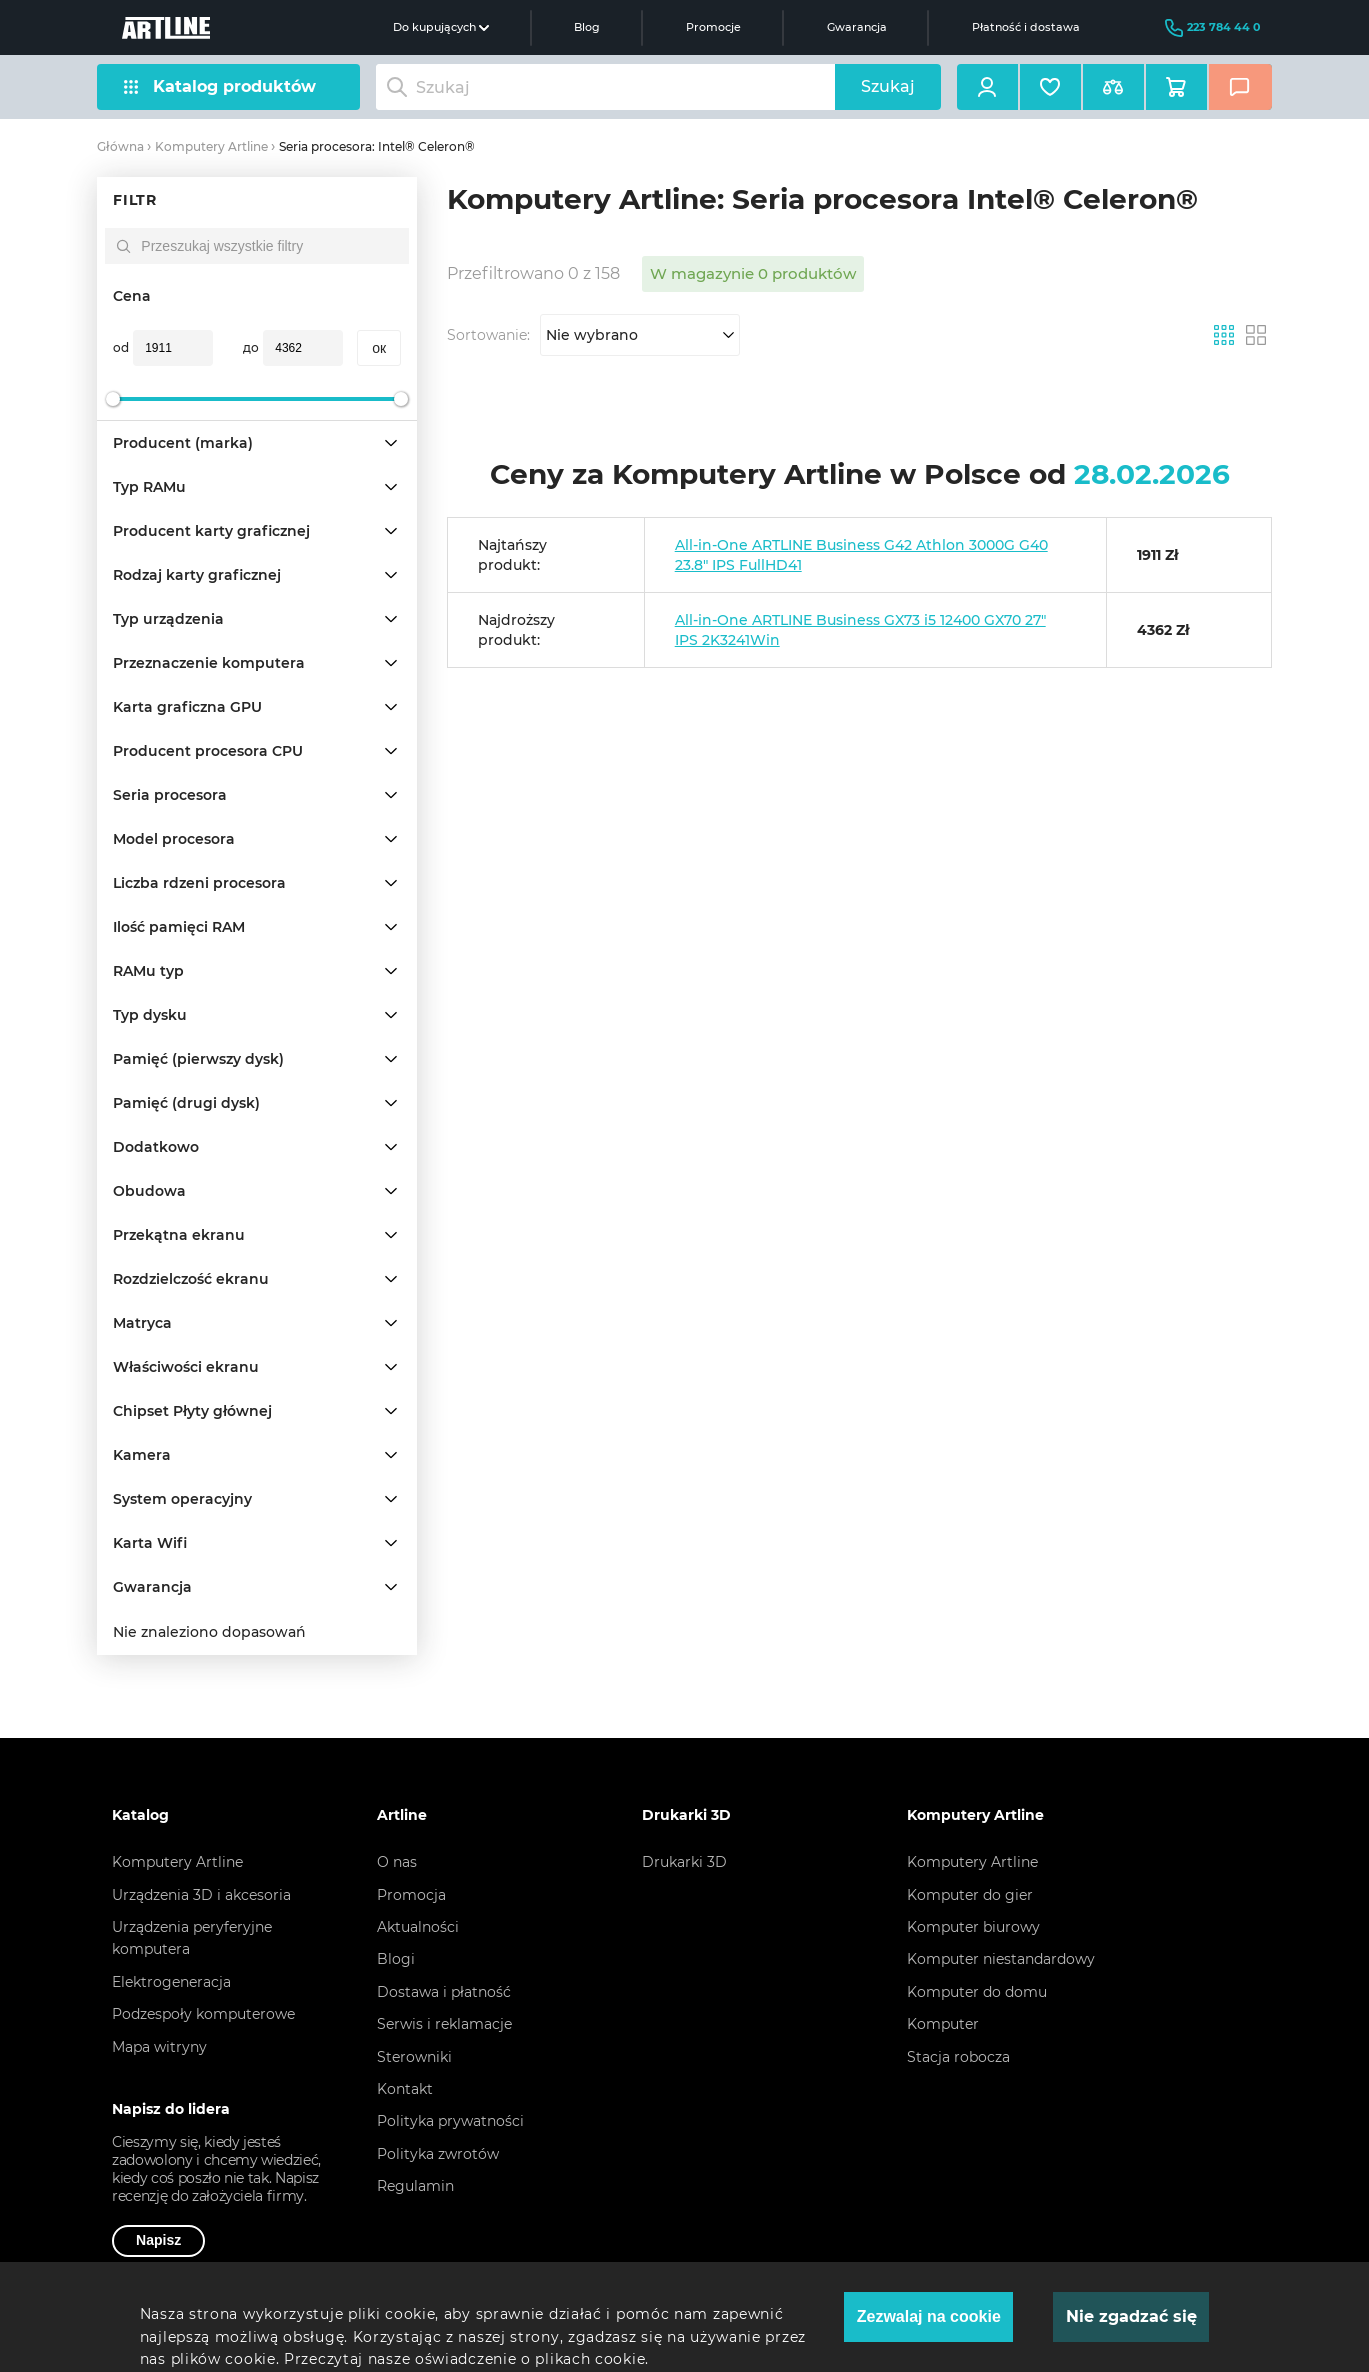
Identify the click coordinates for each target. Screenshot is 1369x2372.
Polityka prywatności (450, 2121)
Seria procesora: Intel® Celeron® (377, 146)
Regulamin (415, 2186)
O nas (397, 1862)
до (251, 347)
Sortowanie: (488, 335)
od (121, 347)
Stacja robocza (958, 2057)
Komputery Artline (211, 146)
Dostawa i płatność (444, 1992)
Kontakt (405, 2089)
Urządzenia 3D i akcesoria (201, 1895)
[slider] (113, 399)
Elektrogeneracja (171, 1982)
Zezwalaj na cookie (929, 2316)
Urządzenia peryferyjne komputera (192, 1938)
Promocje (713, 27)
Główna (120, 146)
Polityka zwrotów (438, 2154)
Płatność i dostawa (1026, 27)
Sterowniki (414, 2057)
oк (379, 348)
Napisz (158, 2240)
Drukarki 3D (684, 1862)
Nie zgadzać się (1131, 2316)
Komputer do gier (970, 1895)
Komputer (943, 2024)
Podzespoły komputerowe (203, 2014)
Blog (587, 27)
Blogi (396, 1959)
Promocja (411, 1895)
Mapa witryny (159, 2047)
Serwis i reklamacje (444, 2024)
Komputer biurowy (973, 1927)
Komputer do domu (977, 1992)
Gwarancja (857, 27)
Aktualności (418, 1927)
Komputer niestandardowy (1001, 1959)
